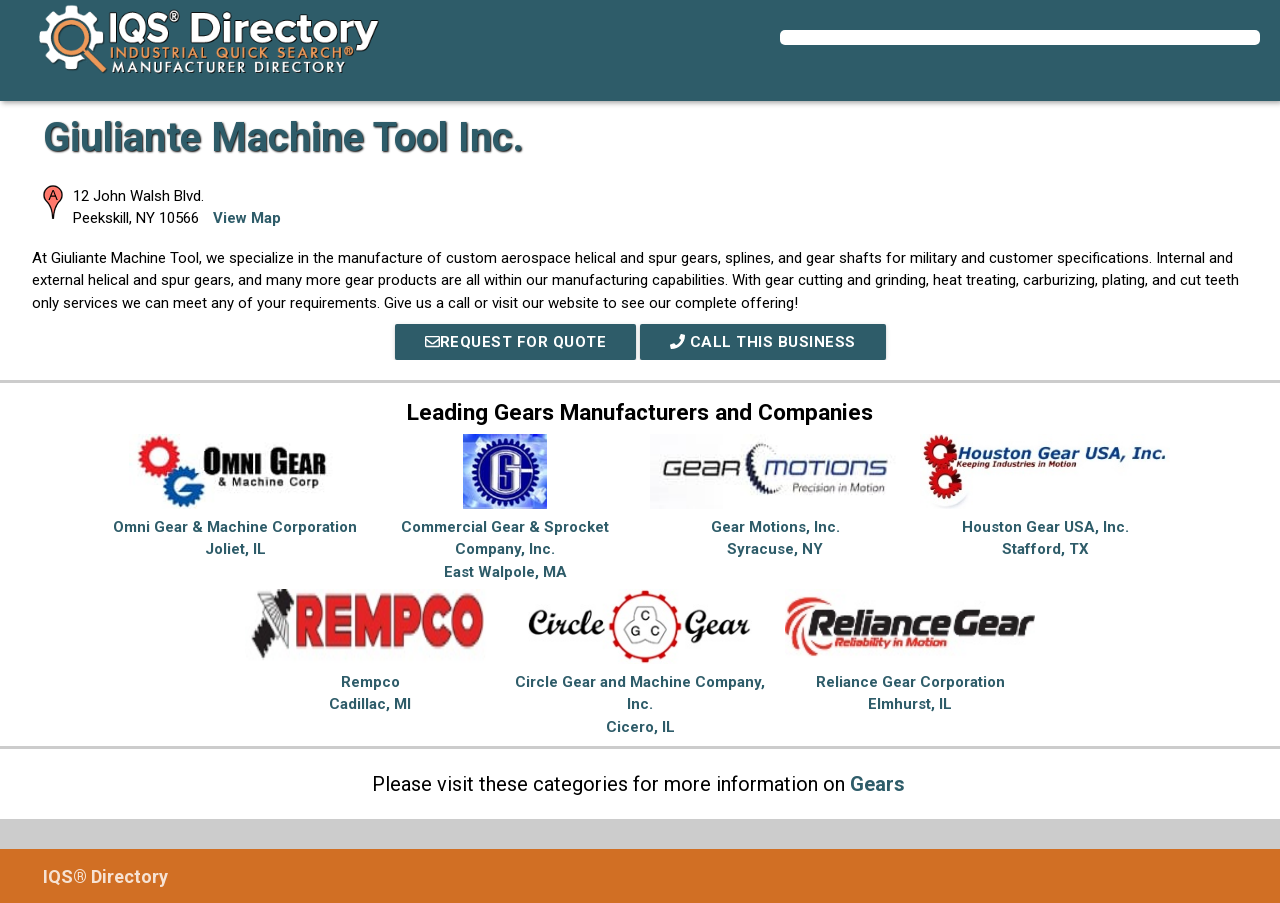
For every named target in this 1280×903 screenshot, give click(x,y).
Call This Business (763, 342)
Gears (877, 784)
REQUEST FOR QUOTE (516, 342)
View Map (247, 218)
